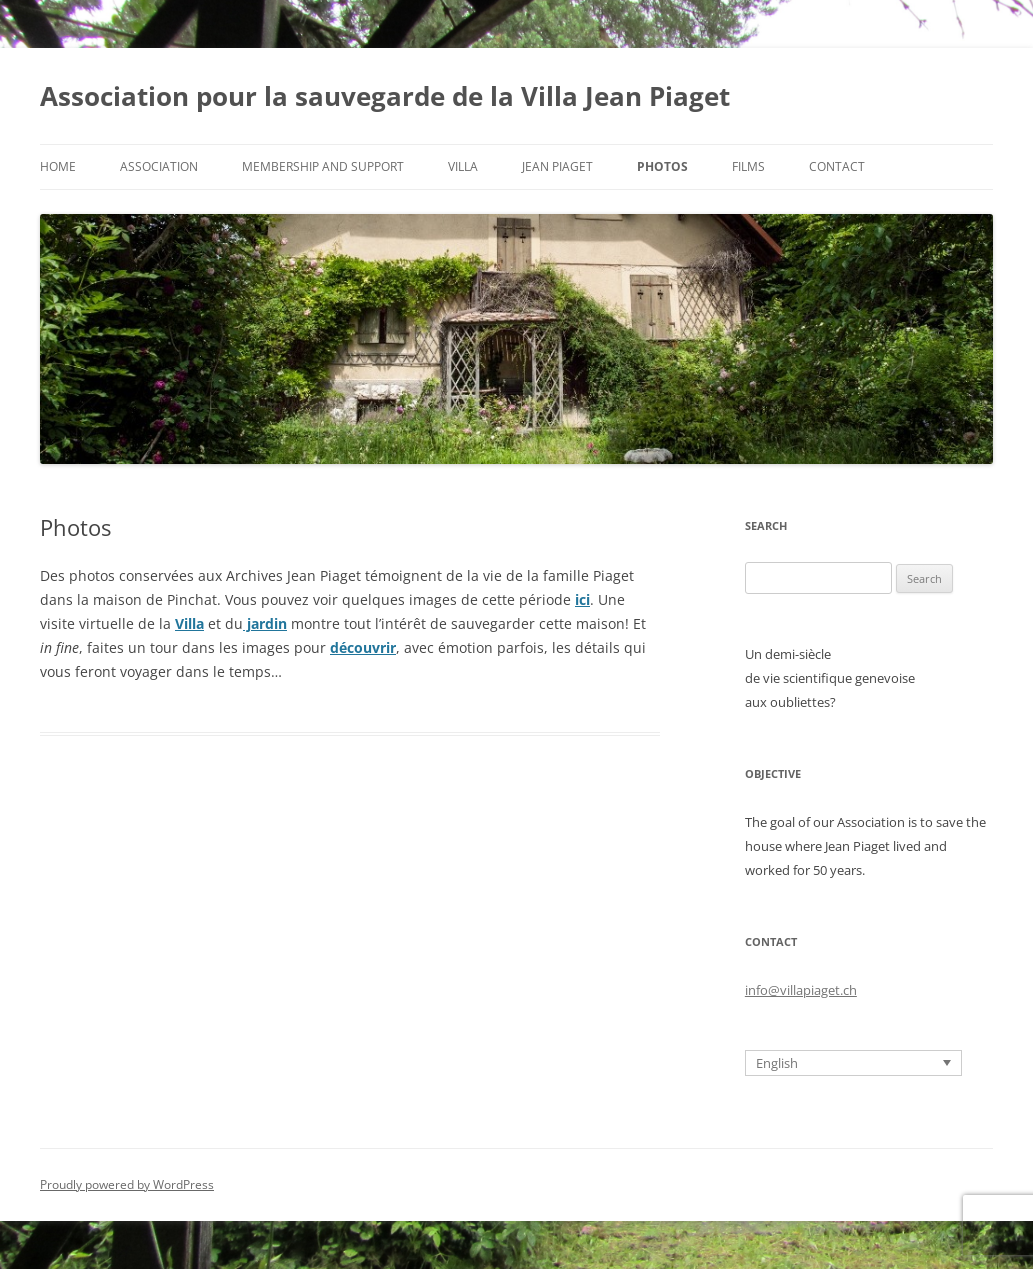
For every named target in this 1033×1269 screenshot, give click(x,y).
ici (582, 599)
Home (58, 166)
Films (748, 166)
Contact (837, 166)
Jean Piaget (557, 166)
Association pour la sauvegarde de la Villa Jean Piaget (385, 96)
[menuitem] (853, 1063)
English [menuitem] (777, 1063)
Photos (662, 166)
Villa (463, 166)
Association (159, 166)
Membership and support (323, 166)
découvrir (363, 647)
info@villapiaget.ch (801, 990)
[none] (853, 1063)
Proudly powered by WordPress (127, 1184)
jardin (265, 623)
